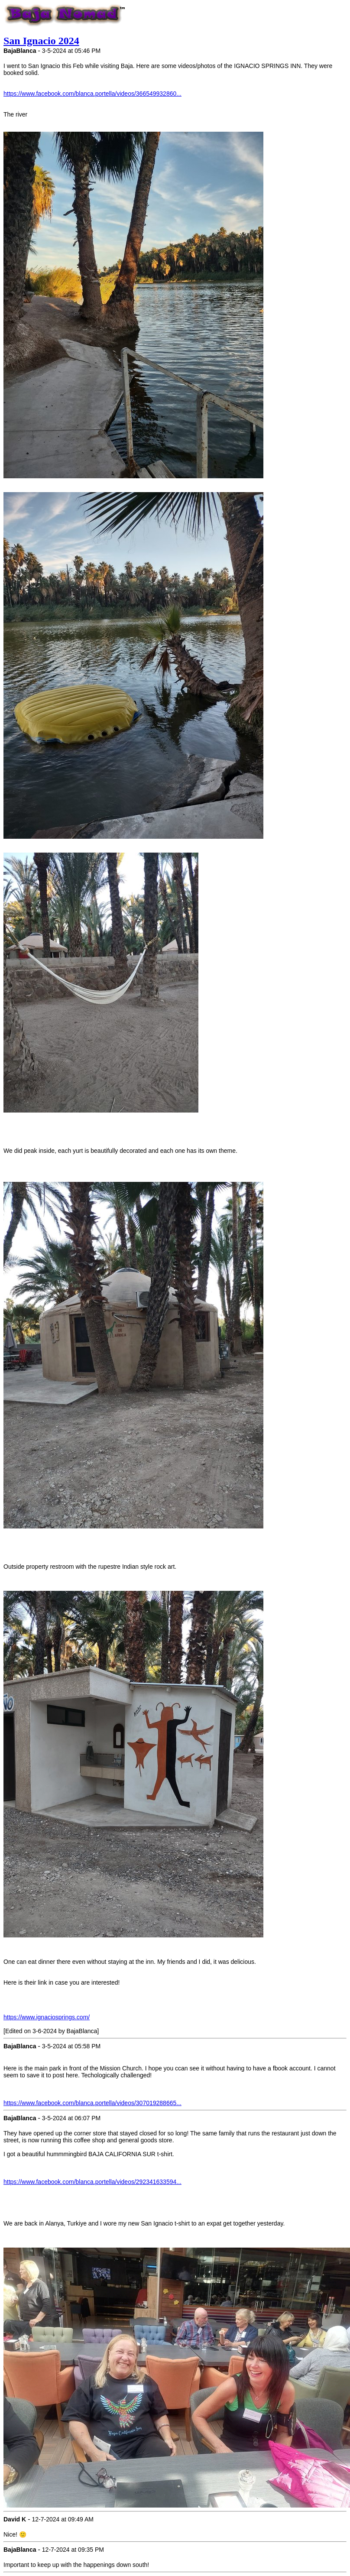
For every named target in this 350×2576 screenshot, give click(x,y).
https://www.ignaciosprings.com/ (46, 2017)
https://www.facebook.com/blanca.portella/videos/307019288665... (92, 2102)
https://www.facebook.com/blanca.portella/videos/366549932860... (92, 93)
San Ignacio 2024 (41, 40)
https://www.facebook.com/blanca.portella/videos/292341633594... (92, 2181)
